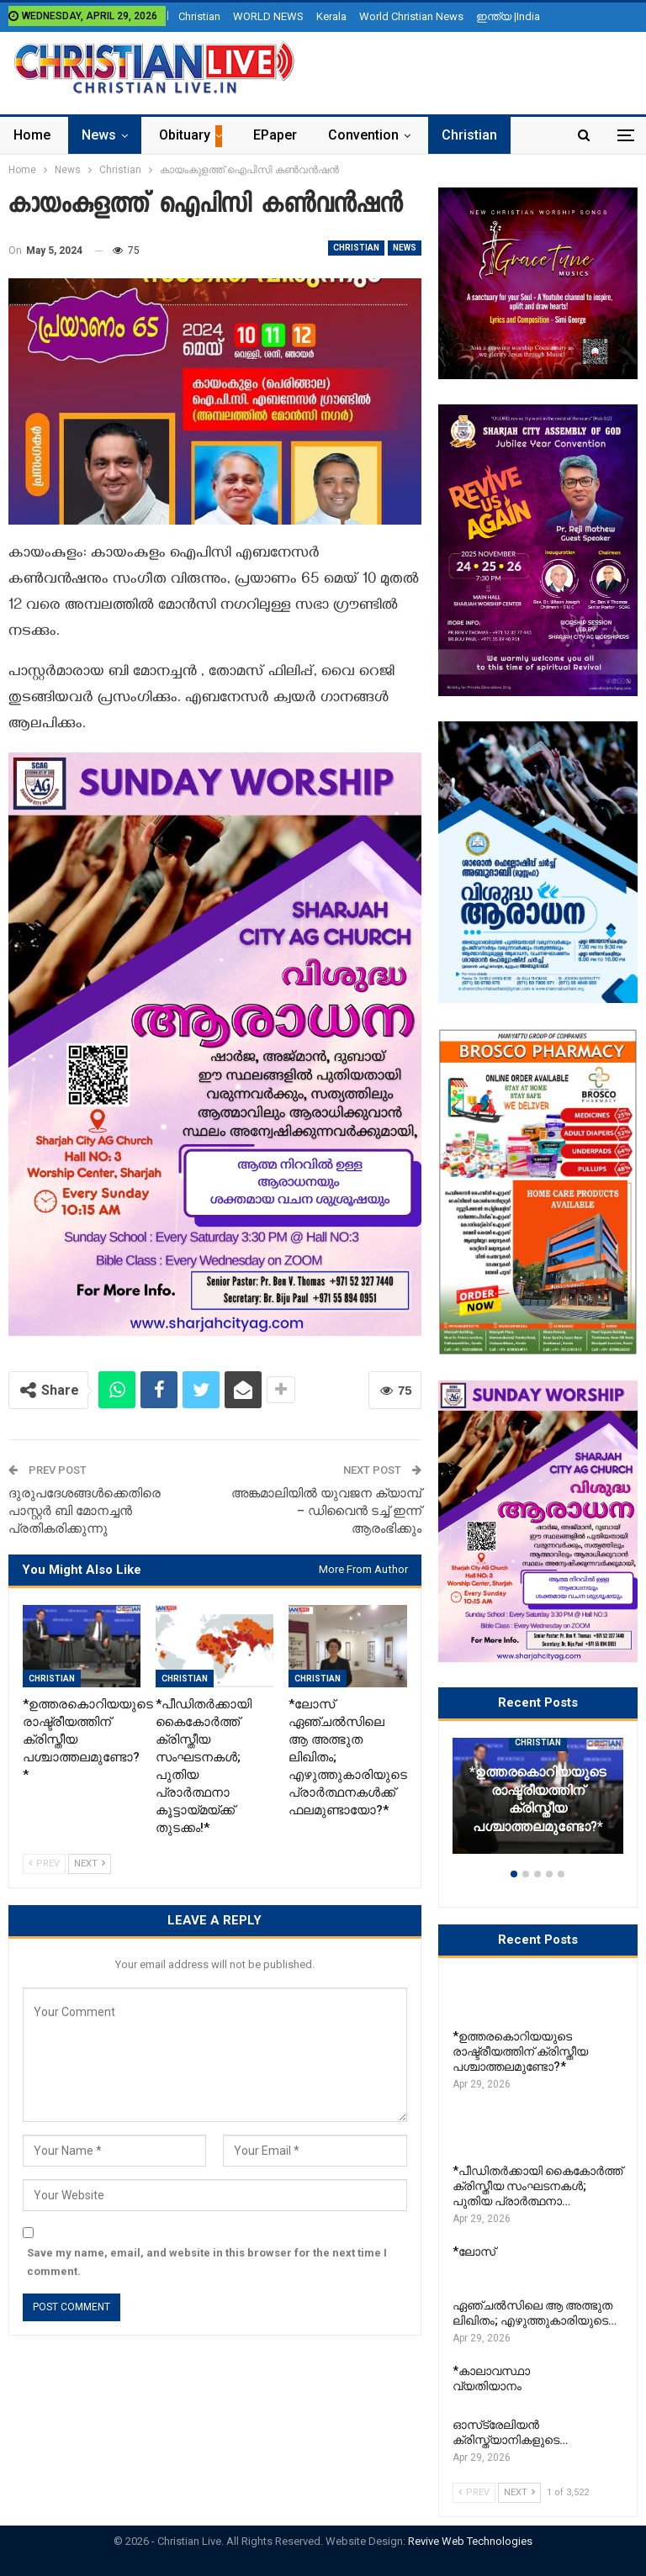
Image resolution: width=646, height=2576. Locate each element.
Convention (363, 135)
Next (89, 1863)
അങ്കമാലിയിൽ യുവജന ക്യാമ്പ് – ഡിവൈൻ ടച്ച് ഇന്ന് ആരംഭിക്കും (326, 1511)
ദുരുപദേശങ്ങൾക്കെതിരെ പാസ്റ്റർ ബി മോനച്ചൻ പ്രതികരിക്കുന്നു (84, 1511)
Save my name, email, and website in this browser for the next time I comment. (207, 2262)
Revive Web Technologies (470, 2541)
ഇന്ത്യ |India (508, 16)
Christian (199, 16)
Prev (44, 1863)
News (99, 135)
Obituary (184, 135)
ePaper (275, 135)
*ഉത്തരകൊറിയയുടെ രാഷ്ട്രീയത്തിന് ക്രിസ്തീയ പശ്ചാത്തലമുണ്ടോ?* (537, 1799)
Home (31, 135)
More (458, 135)
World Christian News (411, 16)
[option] (538, 1804)
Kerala (331, 16)
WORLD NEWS (268, 16)
